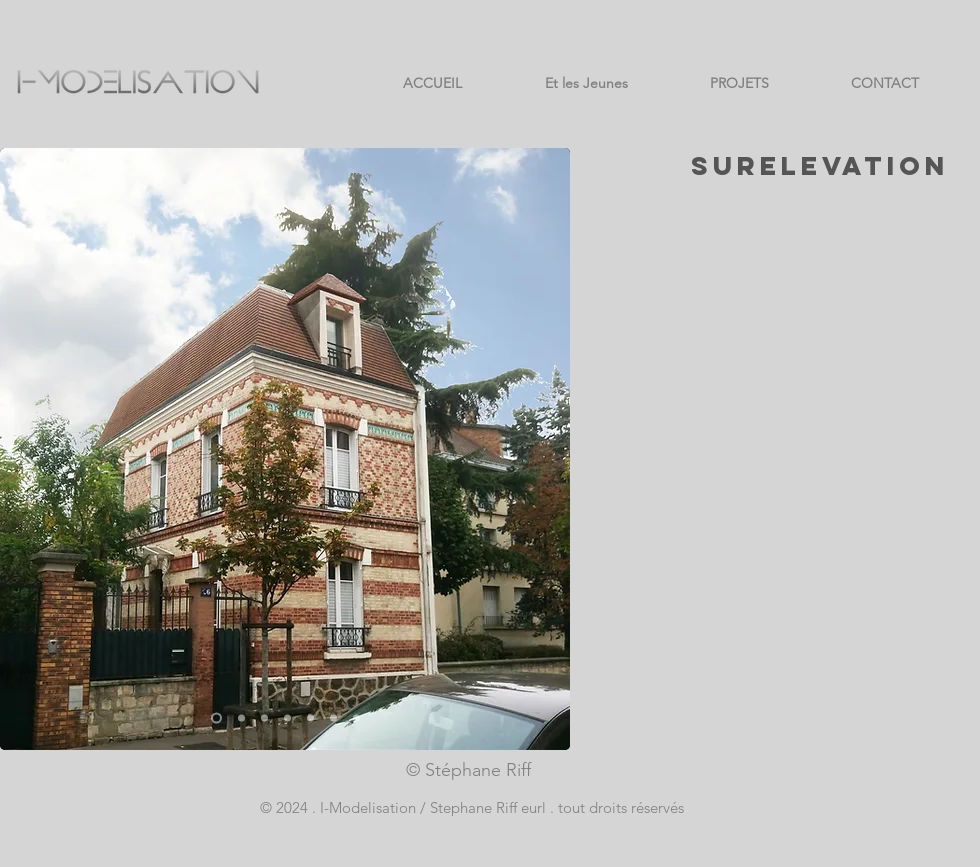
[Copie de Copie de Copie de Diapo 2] (241, 718)
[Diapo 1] (216, 718)
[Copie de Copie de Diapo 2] (264, 718)
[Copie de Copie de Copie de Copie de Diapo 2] (310, 718)
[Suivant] (542, 449)
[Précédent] (28, 449)
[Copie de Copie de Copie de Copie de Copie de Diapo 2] (333, 718)
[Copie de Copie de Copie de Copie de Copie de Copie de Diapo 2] (356, 718)
